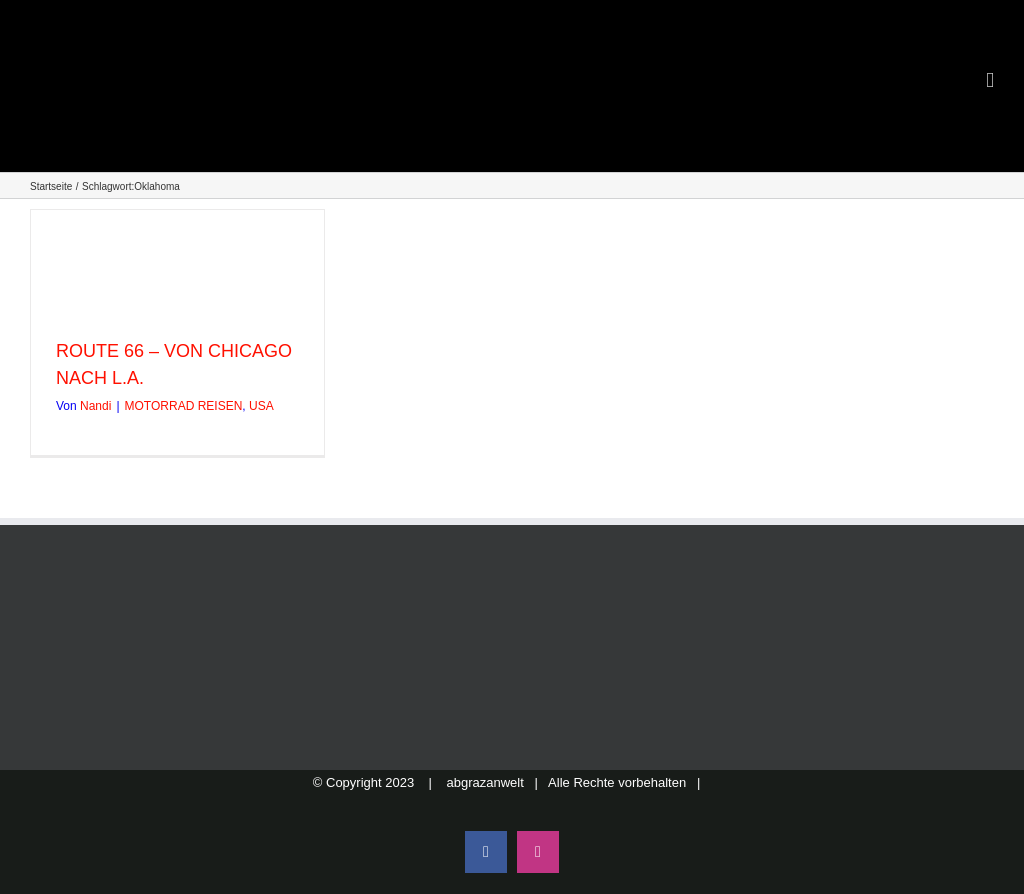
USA (261, 406)
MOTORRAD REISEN (184, 406)
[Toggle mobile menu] (990, 80)
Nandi (95, 406)
